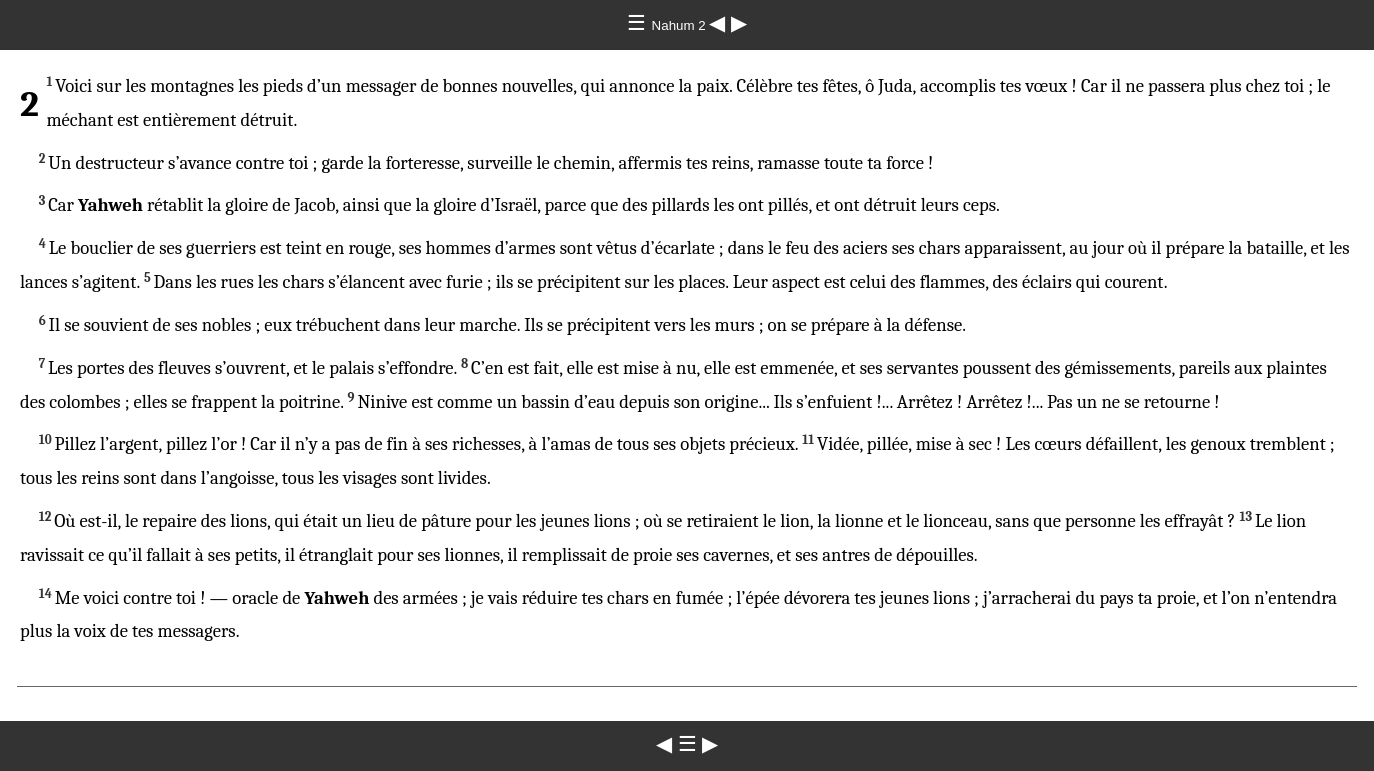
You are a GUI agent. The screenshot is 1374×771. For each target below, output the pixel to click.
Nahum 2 (681, 25)
